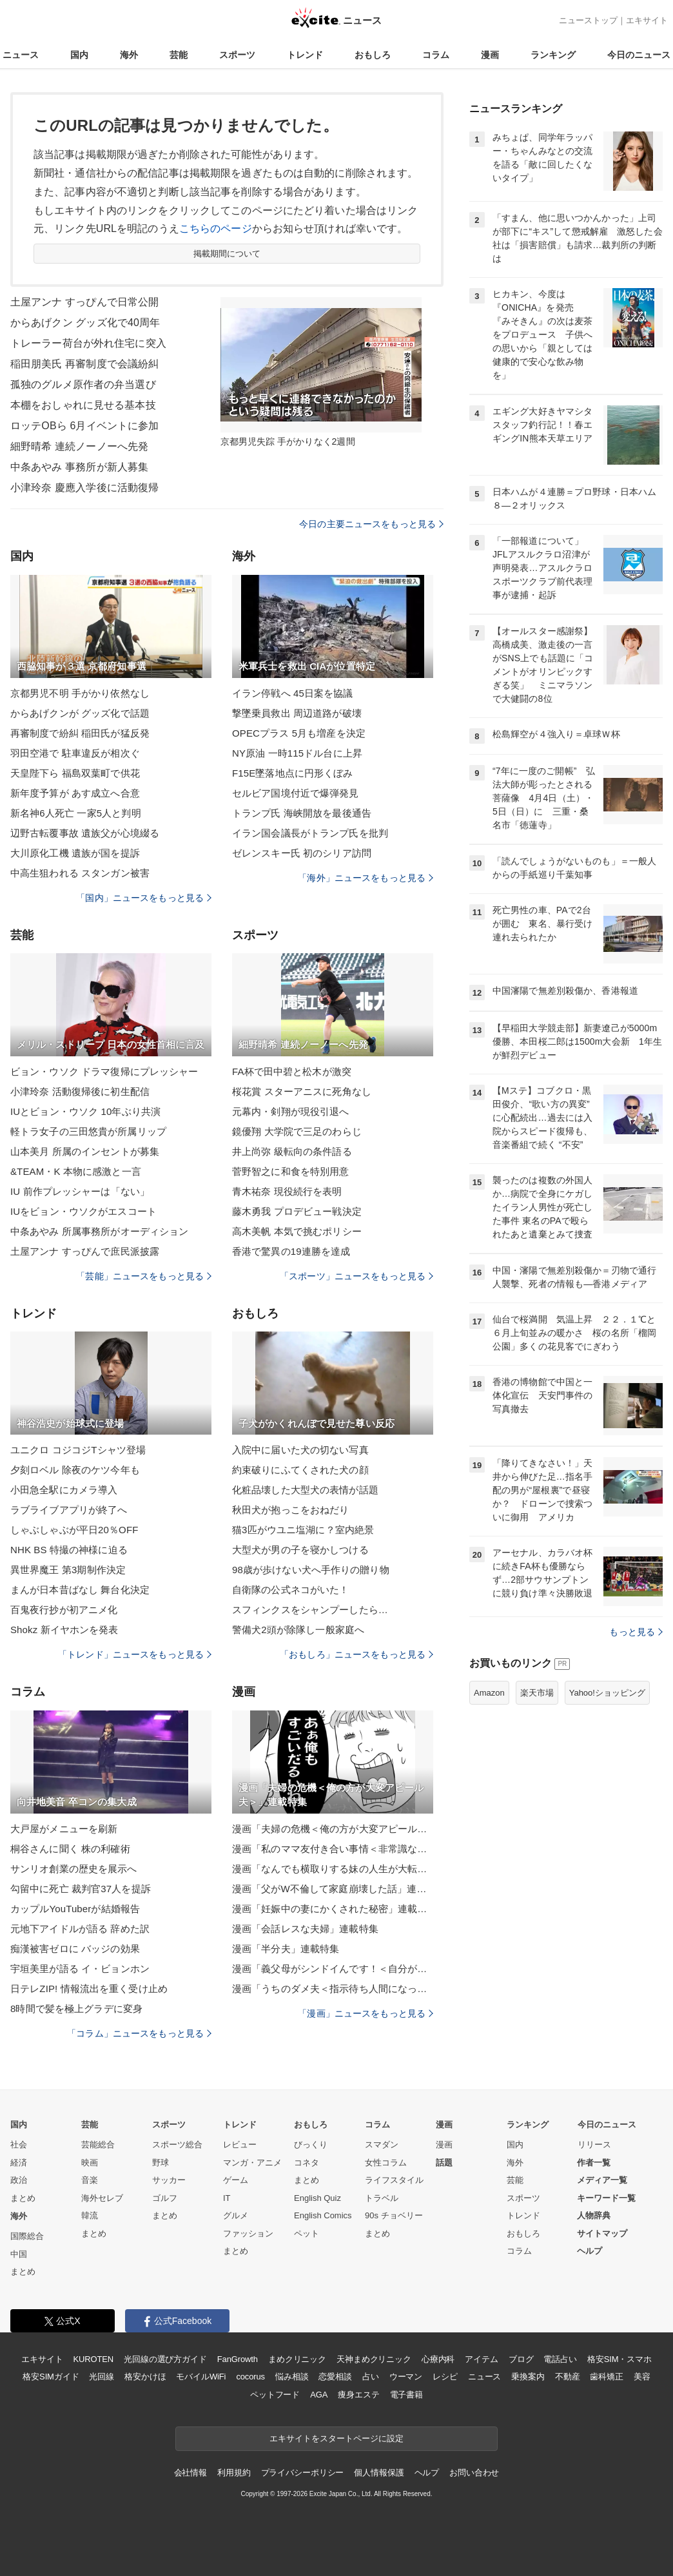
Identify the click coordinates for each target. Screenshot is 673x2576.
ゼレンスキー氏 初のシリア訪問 (301, 852)
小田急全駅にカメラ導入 (63, 1489)
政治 (18, 2180)
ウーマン (405, 2376)
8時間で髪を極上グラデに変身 (76, 2008)
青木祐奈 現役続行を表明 (287, 1191)
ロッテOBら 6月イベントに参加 (84, 425)
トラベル (381, 2198)
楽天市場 (537, 1693)
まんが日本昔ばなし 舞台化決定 (80, 1589)
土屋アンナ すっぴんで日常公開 (84, 301)
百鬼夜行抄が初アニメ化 (63, 1609)
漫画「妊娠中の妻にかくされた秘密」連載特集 (332, 1908)
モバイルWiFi (201, 2376)
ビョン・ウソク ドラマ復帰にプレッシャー (104, 1071)
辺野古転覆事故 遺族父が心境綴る (84, 833)
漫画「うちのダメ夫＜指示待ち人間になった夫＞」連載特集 (332, 1988)
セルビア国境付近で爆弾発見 (295, 793)
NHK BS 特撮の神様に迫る (69, 1549)
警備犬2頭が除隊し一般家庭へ (298, 1629)
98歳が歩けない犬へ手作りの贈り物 (310, 1569)
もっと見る (636, 1632)
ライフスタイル (394, 2180)
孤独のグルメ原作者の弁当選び (83, 384)
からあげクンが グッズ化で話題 (80, 713)
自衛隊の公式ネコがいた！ (290, 1589)
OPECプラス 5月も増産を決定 (299, 733)
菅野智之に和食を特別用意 (290, 1171)
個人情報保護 (379, 2472)
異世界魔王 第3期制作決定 (68, 1569)
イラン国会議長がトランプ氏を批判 (310, 833)
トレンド (305, 55)
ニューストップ (588, 20)
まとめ (22, 2198)
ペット (306, 2233)
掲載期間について (227, 253)
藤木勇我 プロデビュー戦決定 (297, 1211)
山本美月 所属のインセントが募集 (84, 1151)
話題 (444, 2162)
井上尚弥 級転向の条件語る (292, 1151)
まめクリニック (297, 2359)
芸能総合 (98, 2144)
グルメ (235, 2215)
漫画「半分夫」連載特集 (285, 1948)
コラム (435, 55)
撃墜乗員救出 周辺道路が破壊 (297, 713)
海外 (129, 55)
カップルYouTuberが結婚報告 (75, 1908)
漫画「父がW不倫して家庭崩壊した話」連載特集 (332, 1888)
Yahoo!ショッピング (607, 1693)
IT (227, 2198)
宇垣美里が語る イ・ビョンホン (80, 1968)
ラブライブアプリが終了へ (68, 1509)
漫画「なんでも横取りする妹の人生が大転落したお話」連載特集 (332, 1868)
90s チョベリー (394, 2215)
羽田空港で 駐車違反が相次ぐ (75, 753)
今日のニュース (638, 55)
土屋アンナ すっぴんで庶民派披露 (84, 1251)
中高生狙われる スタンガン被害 (80, 872)
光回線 (101, 2376)
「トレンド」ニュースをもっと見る (134, 1654)
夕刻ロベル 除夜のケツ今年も (75, 1469)
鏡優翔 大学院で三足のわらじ (297, 1131)
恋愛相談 (334, 2376)
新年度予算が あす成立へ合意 (75, 793)
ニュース (21, 55)
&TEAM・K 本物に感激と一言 (75, 1171)
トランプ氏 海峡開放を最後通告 (301, 813)
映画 (89, 2162)
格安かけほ (145, 2376)
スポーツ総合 (177, 2144)
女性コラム (386, 2162)
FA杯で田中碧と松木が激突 (291, 1071)
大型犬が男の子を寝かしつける (300, 1549)
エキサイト (647, 20)
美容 (642, 2376)
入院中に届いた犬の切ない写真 (300, 1449)
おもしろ (373, 55)
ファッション (248, 2233)
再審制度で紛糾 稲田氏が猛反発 (80, 733)
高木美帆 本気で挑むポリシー (297, 1231)
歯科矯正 (606, 2376)
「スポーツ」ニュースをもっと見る (356, 1276)
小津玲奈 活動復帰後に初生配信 (80, 1091)
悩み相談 (291, 2376)
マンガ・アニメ (252, 2162)
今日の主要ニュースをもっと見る (371, 524)
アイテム (481, 2359)
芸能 (179, 55)
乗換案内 (527, 2376)
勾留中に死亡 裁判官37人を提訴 (80, 1888)
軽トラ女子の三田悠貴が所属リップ (88, 1131)
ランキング (553, 55)
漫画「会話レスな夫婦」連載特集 (305, 1928)
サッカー (169, 2180)
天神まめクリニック (373, 2359)
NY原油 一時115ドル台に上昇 (297, 753)
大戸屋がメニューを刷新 (63, 1828)
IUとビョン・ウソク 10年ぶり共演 (85, 1111)
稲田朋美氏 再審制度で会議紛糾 (84, 363)
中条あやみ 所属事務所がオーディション (99, 1231)
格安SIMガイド (51, 2376)
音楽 (89, 2180)
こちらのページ (215, 228)
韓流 (89, 2215)
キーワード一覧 (606, 2198)
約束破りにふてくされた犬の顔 (300, 1469)
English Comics (323, 2215)
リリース (594, 2144)
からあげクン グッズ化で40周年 (85, 322)
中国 (18, 2254)
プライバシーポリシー (302, 2472)
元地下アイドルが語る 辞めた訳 (80, 1928)
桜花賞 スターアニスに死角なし (301, 1091)
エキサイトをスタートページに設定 (336, 2438)
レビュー (240, 2144)
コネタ (306, 2162)
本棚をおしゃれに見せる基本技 (83, 405)
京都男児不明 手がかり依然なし (80, 693)
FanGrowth (237, 2359)
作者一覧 (593, 2162)
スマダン (381, 2144)
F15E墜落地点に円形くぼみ (292, 773)
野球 (160, 2162)
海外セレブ (102, 2198)
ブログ (521, 2359)
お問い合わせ (474, 2472)
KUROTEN (93, 2359)
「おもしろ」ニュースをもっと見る (356, 1654)
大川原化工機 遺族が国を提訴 (75, 852)
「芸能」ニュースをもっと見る (143, 1276)
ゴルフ (164, 2198)
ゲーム (235, 2180)
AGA (318, 2394)
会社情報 (190, 2472)
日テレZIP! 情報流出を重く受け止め (89, 1988)
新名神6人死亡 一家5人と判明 (75, 813)
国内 (79, 55)
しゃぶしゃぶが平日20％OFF (74, 1529)
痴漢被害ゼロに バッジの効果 (75, 1948)
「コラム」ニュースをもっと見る (139, 2033)
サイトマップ (602, 2233)
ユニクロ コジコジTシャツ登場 (78, 1449)
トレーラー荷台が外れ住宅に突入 (88, 343)
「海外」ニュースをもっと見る (365, 878)
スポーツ (237, 55)
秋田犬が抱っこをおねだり (290, 1509)
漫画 (490, 55)
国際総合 (27, 2236)
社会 (18, 2144)
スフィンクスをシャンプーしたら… (310, 1609)
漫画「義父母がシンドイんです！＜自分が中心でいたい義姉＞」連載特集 (332, 1968)
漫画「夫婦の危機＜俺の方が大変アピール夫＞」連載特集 (332, 1828)
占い (370, 2376)
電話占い (559, 2359)
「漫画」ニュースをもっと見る (365, 2013)
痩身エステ (358, 2394)
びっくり (310, 2144)
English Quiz (317, 2198)
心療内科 (438, 2359)
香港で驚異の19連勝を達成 (291, 1251)
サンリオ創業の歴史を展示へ (73, 1868)
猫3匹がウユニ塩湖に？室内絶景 (303, 1529)
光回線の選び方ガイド (165, 2359)
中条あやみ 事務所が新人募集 (79, 466)
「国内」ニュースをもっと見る (143, 898)
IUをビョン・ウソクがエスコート (83, 1211)
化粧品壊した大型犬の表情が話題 (305, 1489)
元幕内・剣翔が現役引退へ (290, 1111)
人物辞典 (593, 2215)
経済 (18, 2162)
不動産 (567, 2376)
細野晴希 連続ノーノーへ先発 (79, 446)
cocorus (250, 2376)
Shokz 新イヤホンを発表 (64, 1629)
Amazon (489, 1693)
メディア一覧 (602, 2180)
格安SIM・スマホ (619, 2359)
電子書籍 (406, 2394)
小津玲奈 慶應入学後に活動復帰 (84, 487)
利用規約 (233, 2472)
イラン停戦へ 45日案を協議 (292, 693)
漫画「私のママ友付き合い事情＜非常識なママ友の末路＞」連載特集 (332, 1848)
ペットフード (275, 2394)
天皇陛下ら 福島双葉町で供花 (75, 773)
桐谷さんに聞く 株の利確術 (70, 1848)
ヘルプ (589, 2251)
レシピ (445, 2376)
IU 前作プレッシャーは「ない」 (80, 1191)
